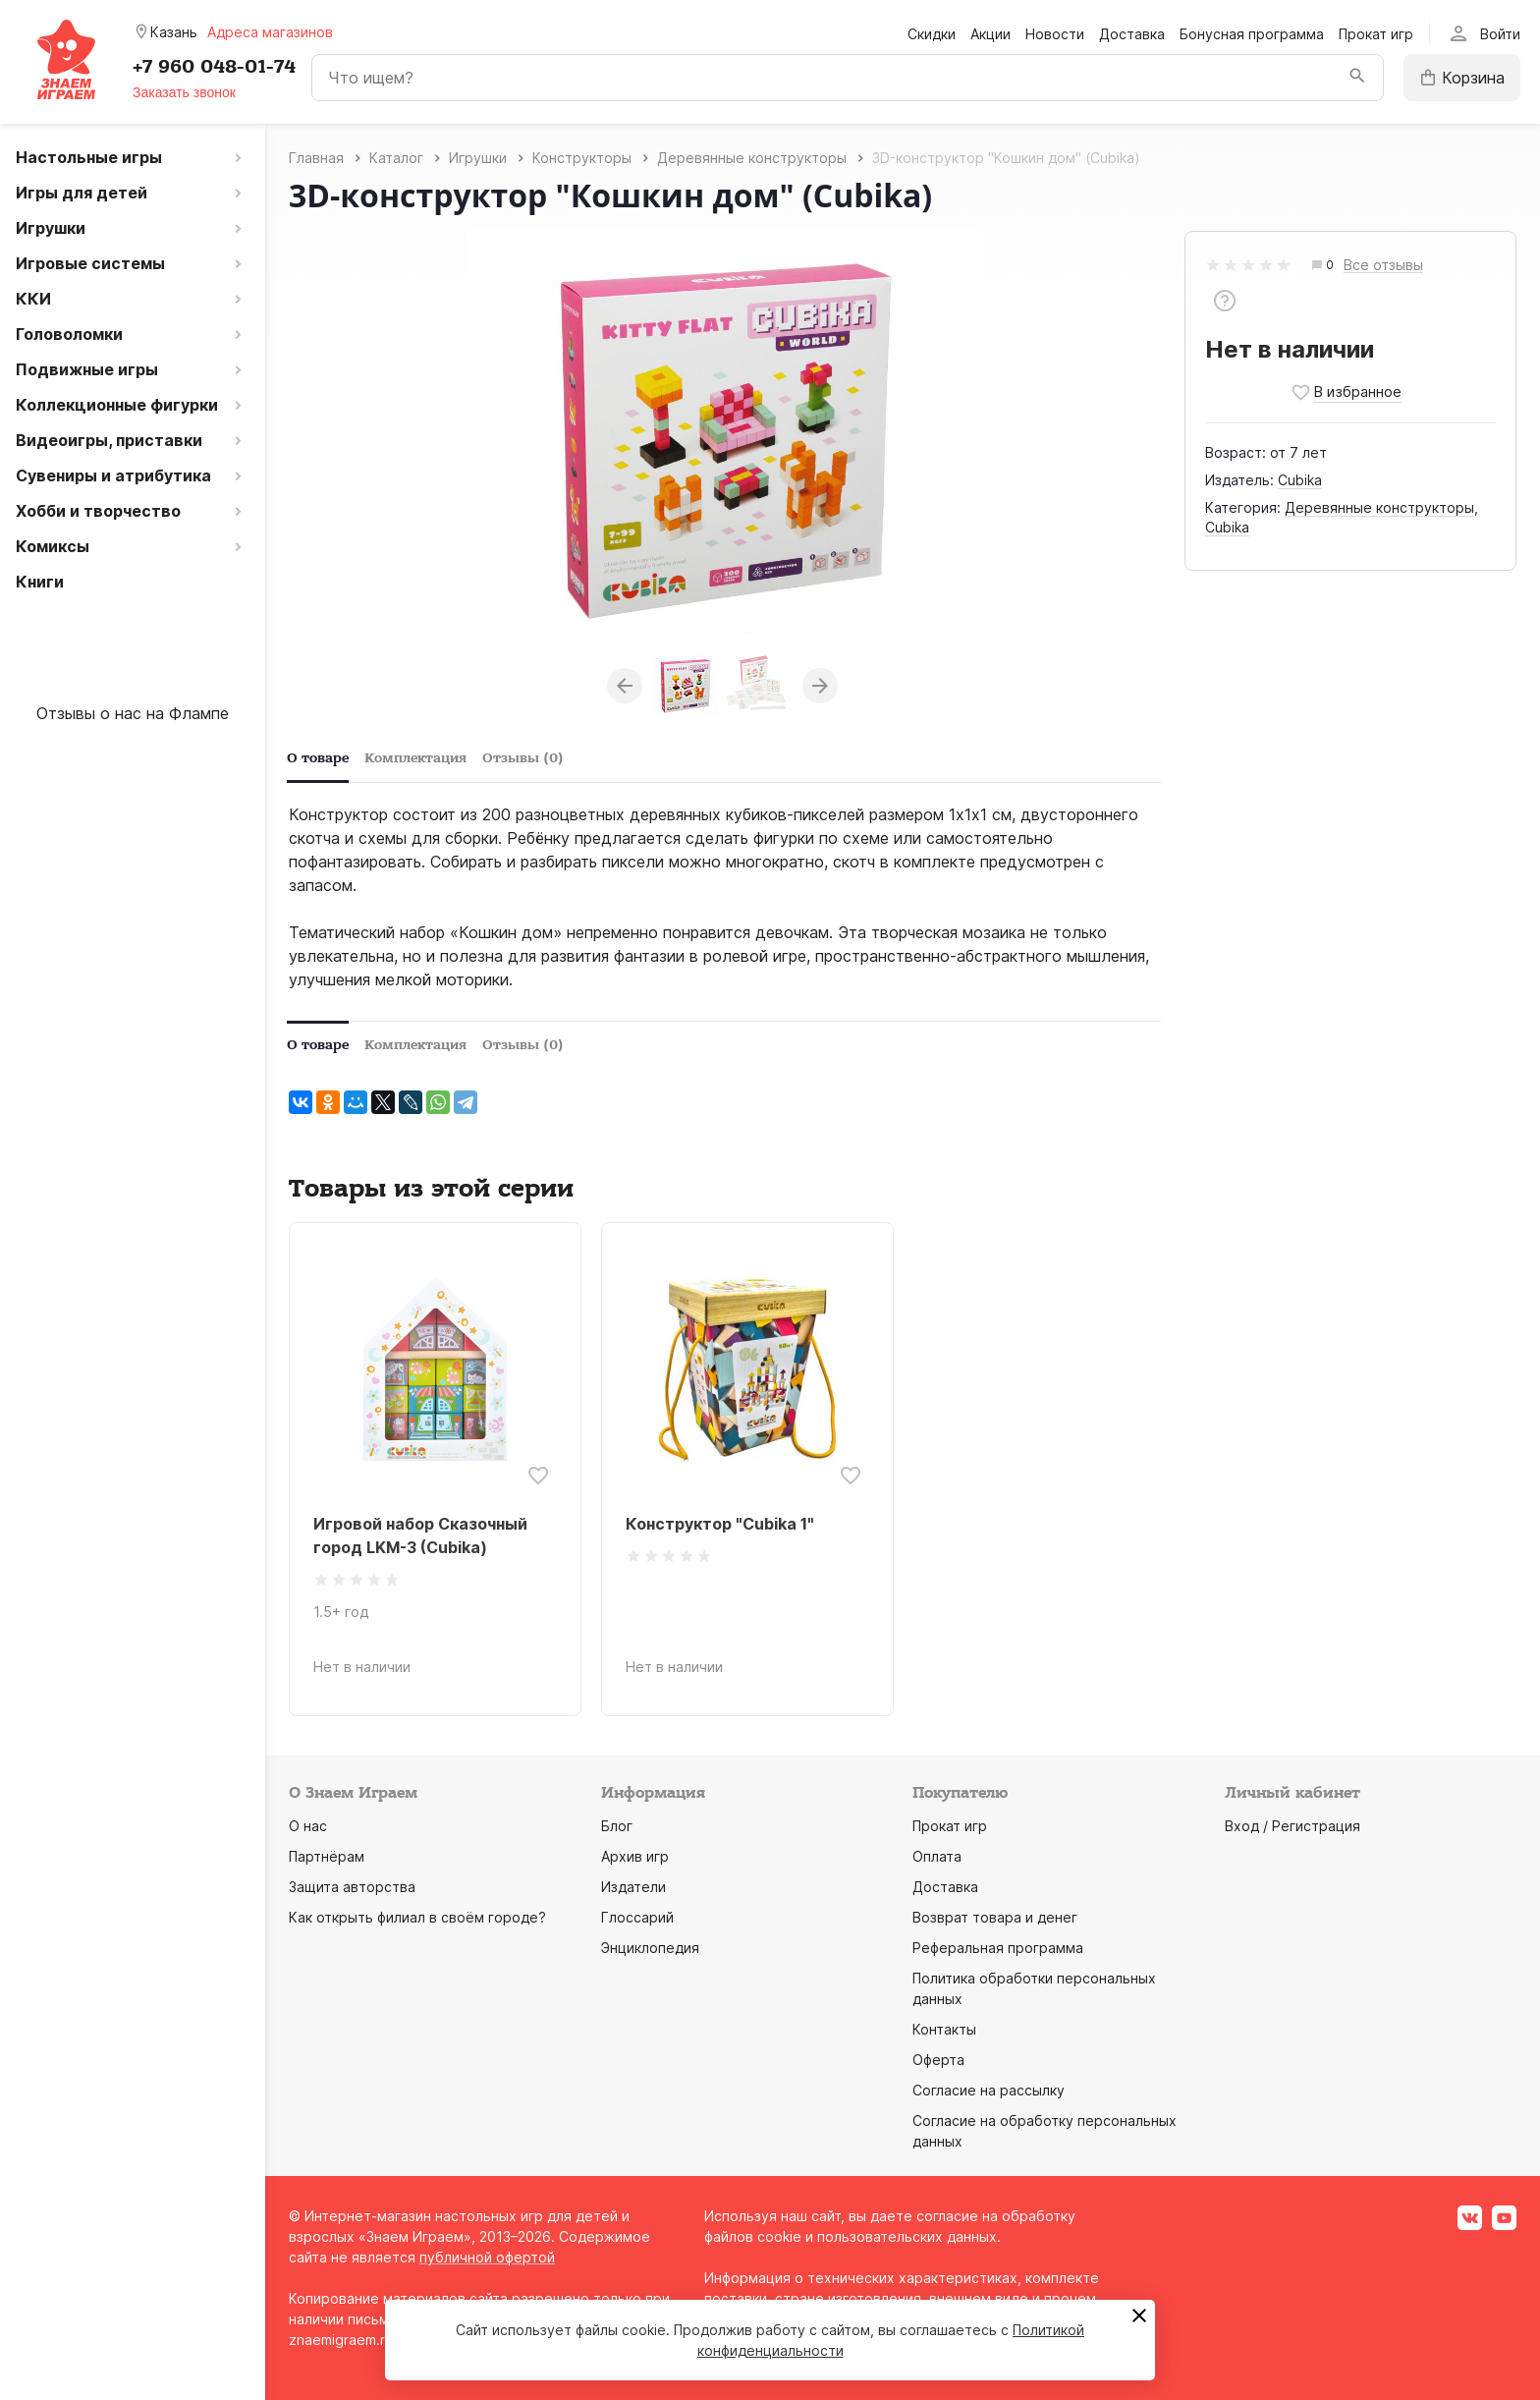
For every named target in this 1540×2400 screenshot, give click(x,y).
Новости (1054, 34)
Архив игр (635, 1856)
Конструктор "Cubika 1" (720, 1524)
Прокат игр (1376, 34)
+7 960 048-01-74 (214, 67)
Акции (990, 34)
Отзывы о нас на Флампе (132, 713)
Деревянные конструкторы (1379, 507)
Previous (624, 685)
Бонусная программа (1252, 34)
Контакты (944, 2029)
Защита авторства (352, 1886)
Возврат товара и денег (994, 1917)
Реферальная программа (997, 1947)
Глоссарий (637, 1917)
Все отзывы (1383, 265)
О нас (308, 1825)
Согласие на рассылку (988, 2090)
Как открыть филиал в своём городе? (417, 1917)
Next (820, 685)
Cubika (1300, 480)
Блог (616, 1825)
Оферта (938, 2059)
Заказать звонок (184, 92)
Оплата (937, 1856)
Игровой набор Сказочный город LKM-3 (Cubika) (420, 1535)
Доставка (1132, 34)
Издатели (633, 1886)
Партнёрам (326, 1856)
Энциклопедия (650, 1947)
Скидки (932, 34)
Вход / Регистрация (1292, 1825)
